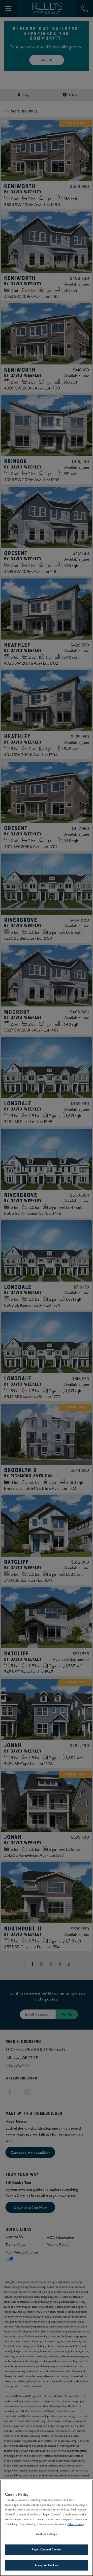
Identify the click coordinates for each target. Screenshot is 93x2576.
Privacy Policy (75, 2524)
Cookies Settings (46, 2534)
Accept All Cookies (46, 2565)
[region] (46, 2527)
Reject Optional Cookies (46, 2549)
